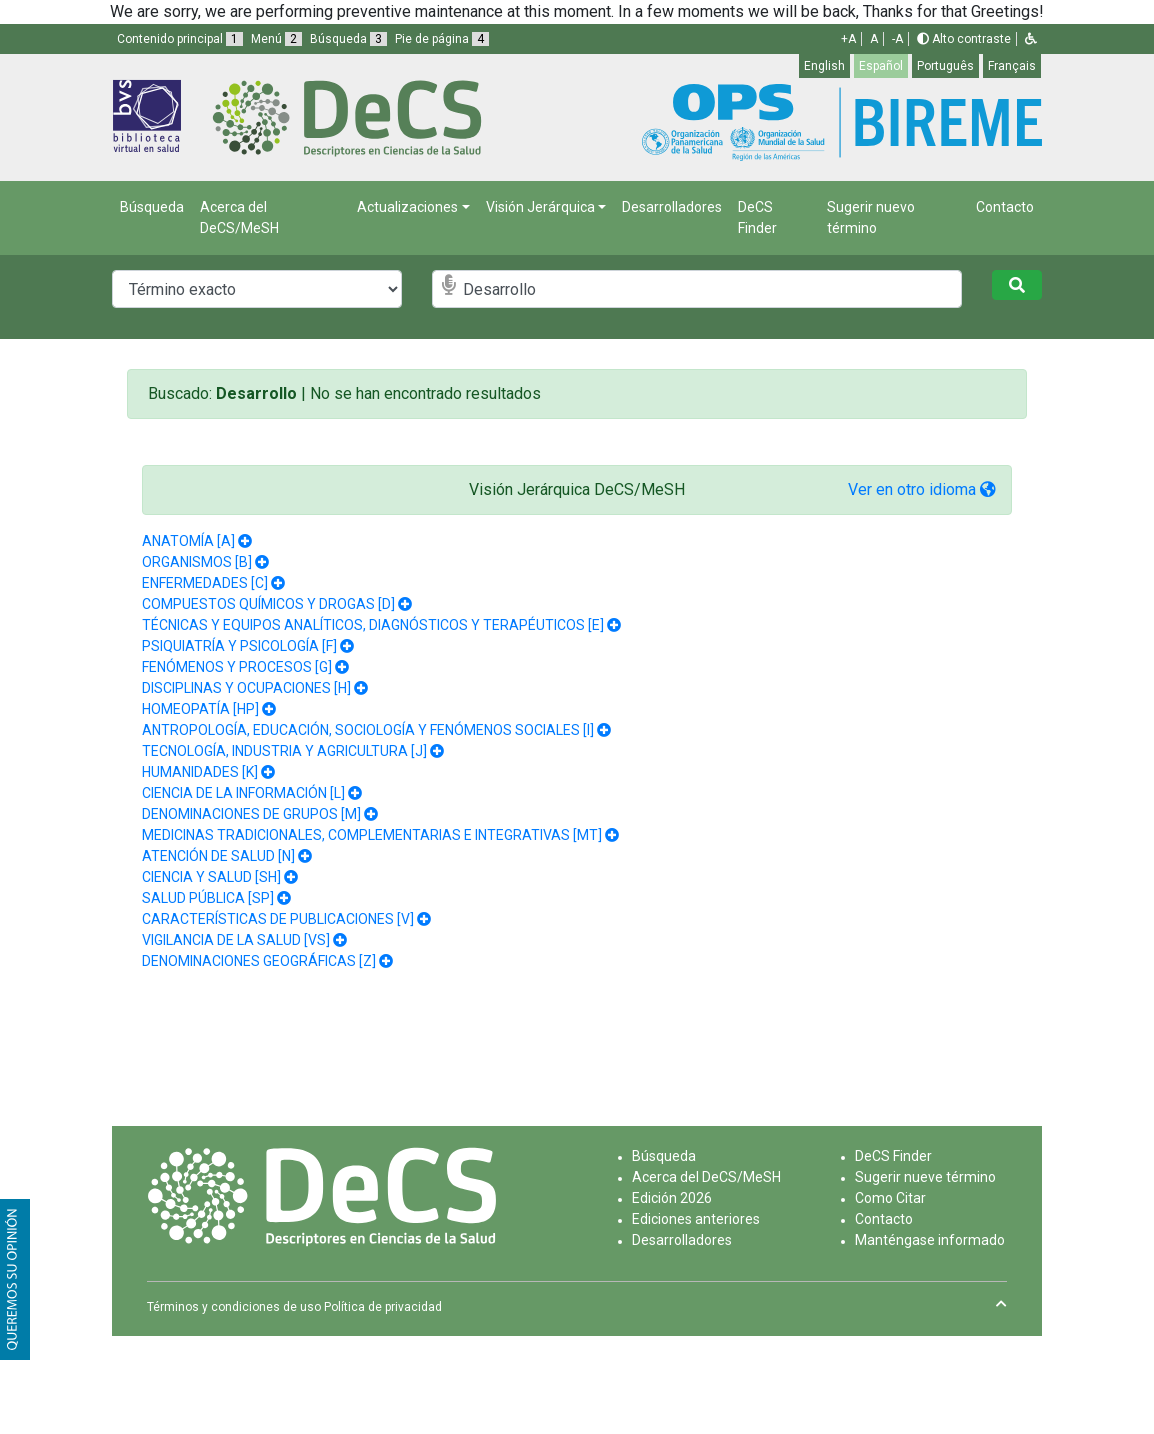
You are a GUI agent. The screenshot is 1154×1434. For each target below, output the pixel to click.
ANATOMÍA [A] (188, 541)
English (824, 66)
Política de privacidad (383, 1307)
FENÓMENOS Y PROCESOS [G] (237, 667)
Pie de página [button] (442, 39)
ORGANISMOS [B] (197, 562)
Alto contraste (964, 39)
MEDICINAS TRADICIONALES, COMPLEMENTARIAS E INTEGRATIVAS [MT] (372, 835)
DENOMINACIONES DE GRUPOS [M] (251, 814)
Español (881, 66)
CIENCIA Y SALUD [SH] (211, 877)
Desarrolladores (672, 207)
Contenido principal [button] (180, 39)
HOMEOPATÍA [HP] (200, 709)
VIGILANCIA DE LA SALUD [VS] (236, 940)
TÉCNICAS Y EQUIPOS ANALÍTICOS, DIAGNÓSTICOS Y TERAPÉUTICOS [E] (373, 625)
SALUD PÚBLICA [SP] (208, 898)
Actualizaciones (407, 207)
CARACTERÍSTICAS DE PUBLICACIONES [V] (278, 919)
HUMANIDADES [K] (200, 772)
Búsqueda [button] (348, 39)
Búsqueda (152, 207)
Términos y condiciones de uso (234, 1307)
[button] (1031, 39)
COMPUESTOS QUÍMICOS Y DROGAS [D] (268, 604)
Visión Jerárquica (540, 207)
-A (897, 39)
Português (945, 66)
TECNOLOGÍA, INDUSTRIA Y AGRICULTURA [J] (284, 751)
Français (1012, 66)
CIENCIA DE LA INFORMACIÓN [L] (243, 793)
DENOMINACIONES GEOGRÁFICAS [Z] (259, 961)
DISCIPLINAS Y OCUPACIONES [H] (246, 688)
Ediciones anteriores (696, 1219)
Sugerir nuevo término (871, 217)
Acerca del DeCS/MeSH (239, 217)
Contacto (1005, 207)
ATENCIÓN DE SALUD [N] (218, 856)
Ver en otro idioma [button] (922, 489)
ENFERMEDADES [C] (205, 583)
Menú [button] (276, 39)
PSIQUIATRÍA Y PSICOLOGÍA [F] (239, 646)
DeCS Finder (757, 217)
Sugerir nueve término (925, 1177)
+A (848, 39)
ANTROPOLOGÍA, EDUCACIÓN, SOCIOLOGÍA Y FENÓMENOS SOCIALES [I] (368, 730)
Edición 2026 (672, 1198)
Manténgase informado (930, 1240)
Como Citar (890, 1198)
